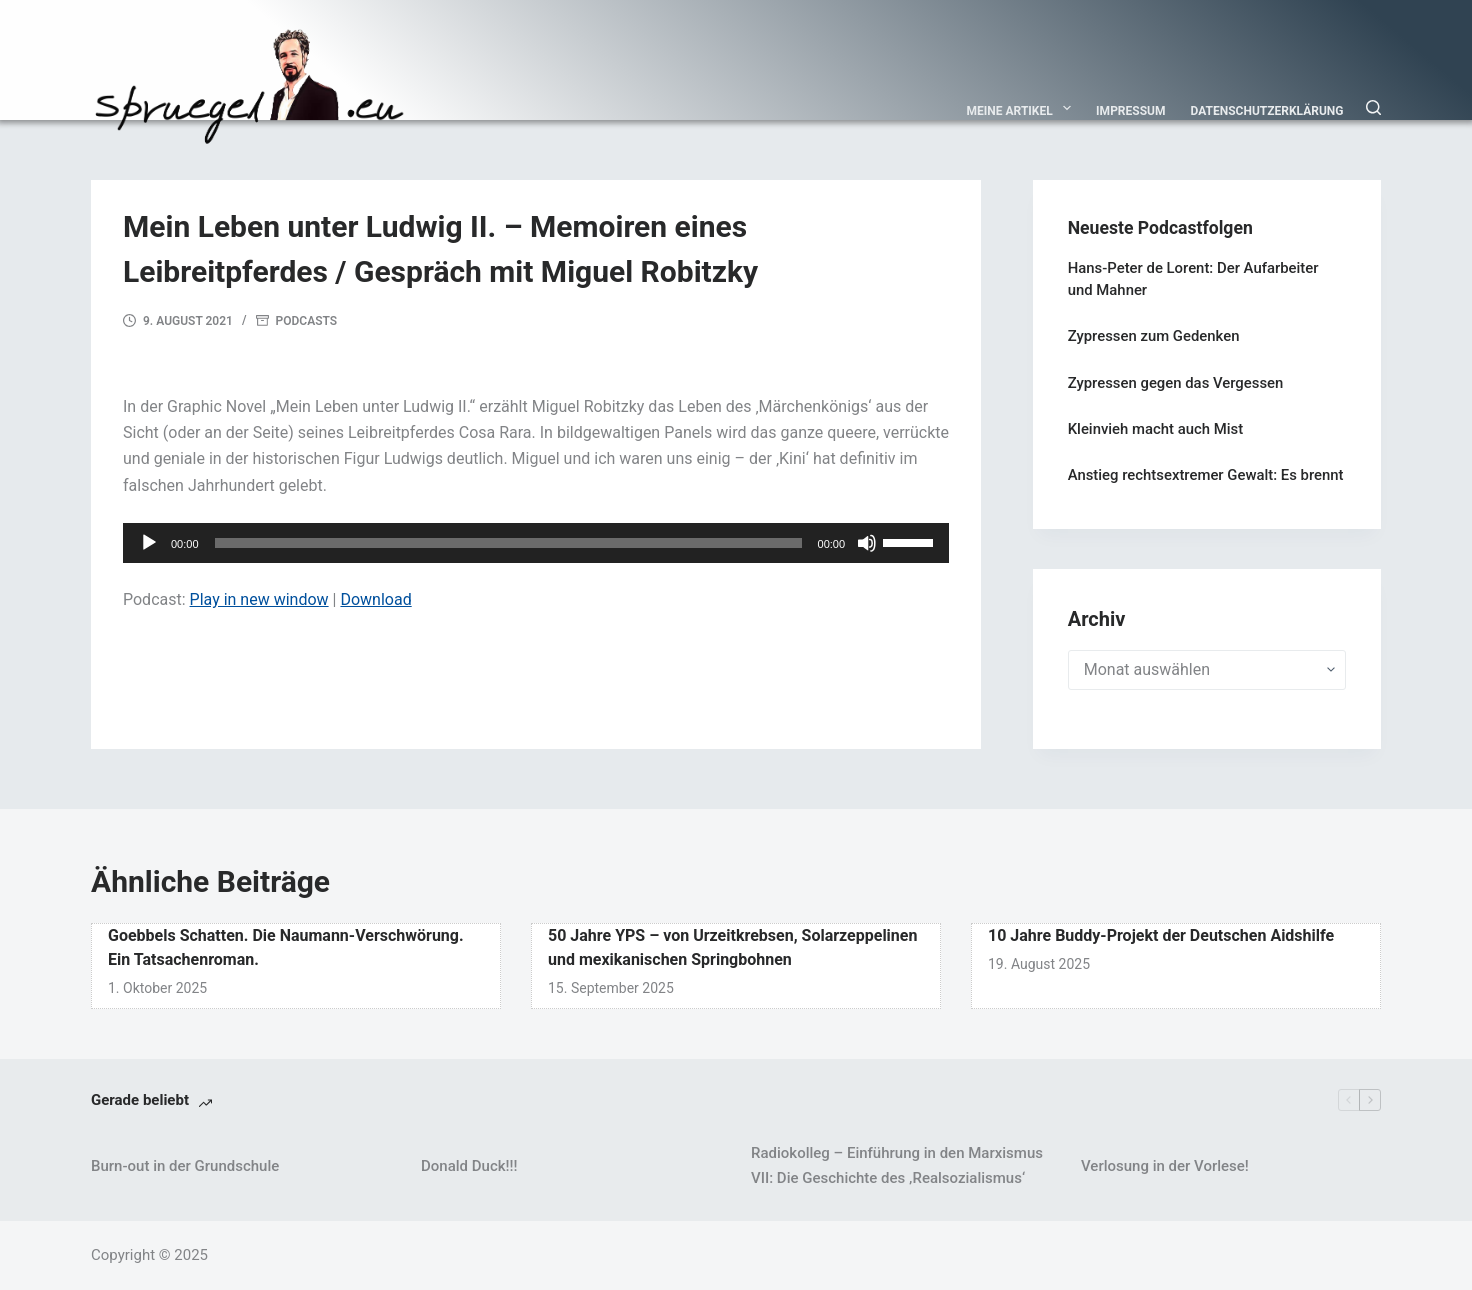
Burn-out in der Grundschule (185, 1166)
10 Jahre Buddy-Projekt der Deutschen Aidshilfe (1161, 935)
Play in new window (259, 599)
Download (375, 599)
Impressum (1130, 111)
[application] (536, 543)
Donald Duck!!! (469, 1166)
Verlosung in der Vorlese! (1165, 1166)
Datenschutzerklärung (1267, 111)
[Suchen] (1373, 107)
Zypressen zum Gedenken (1154, 336)
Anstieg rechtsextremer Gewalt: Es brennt (1206, 475)
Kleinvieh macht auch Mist (1155, 429)
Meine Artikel (1023, 108)
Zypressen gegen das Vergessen (1176, 383)
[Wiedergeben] (149, 543)
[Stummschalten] (867, 543)
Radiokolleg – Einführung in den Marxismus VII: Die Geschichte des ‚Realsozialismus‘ (897, 1165)
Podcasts (307, 321)
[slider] (508, 543)
